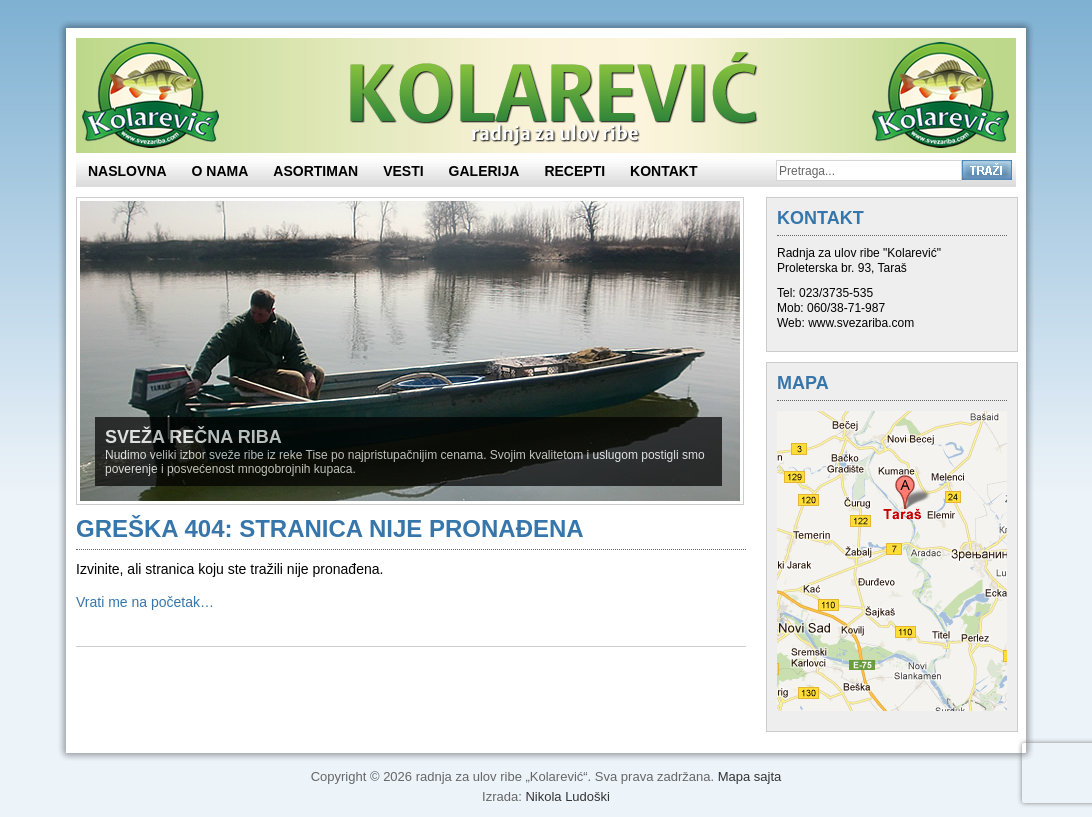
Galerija (484, 171)
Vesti (403, 171)
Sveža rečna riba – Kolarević (546, 95)
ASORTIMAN (315, 171)
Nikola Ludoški (567, 796)
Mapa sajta (750, 776)
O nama (220, 171)
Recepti (574, 171)
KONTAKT (663, 171)
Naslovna (127, 171)
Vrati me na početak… (145, 602)
